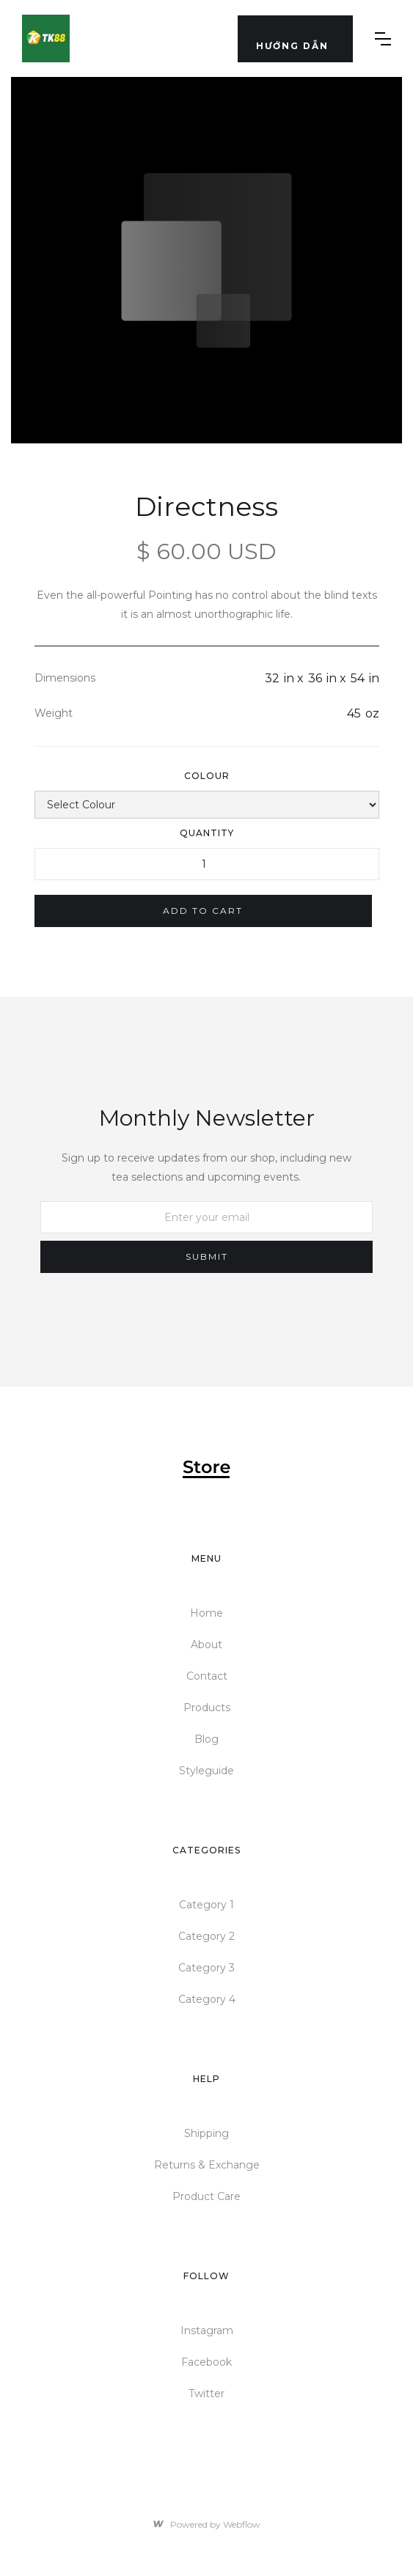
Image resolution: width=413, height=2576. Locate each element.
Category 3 (206, 1967)
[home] (46, 38)
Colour (207, 775)
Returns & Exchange (207, 2164)
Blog (206, 1739)
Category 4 (206, 1999)
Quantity (207, 832)
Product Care (206, 2196)
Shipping (206, 2133)
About (206, 1644)
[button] (295, 38)
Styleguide (206, 1770)
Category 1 (206, 1904)
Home (206, 1613)
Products (206, 1707)
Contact (206, 1676)
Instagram (206, 2330)
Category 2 (206, 1936)
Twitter (206, 2393)
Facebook (206, 2362)
